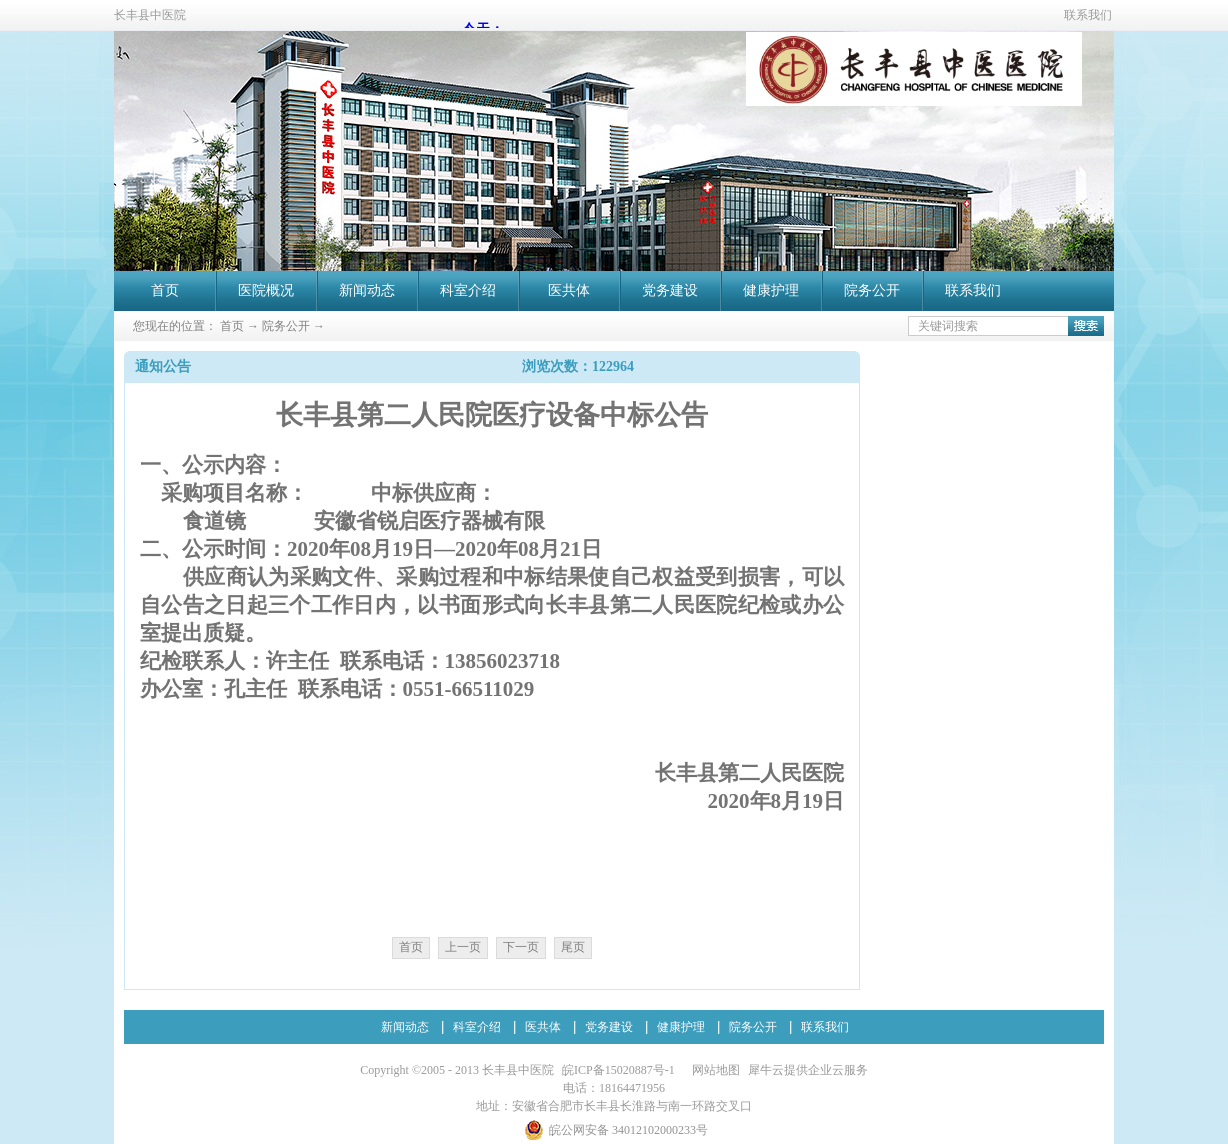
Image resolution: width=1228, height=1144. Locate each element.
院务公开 (286, 326)
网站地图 (713, 1070)
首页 (165, 290)
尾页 (573, 947)
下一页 (521, 947)
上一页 (463, 947)
